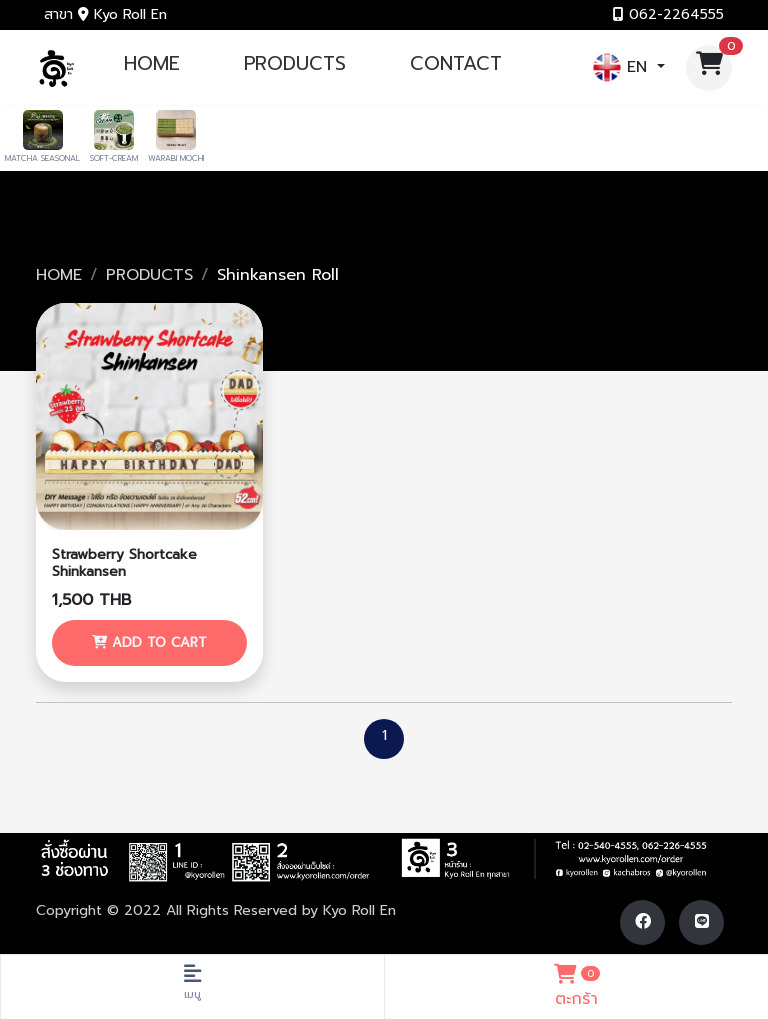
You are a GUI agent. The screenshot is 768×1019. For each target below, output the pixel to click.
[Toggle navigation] (192, 987)
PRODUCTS (295, 63)
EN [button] (623, 67)
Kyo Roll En (359, 910)
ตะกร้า (576, 984)
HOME (152, 63)
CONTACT (456, 63)
